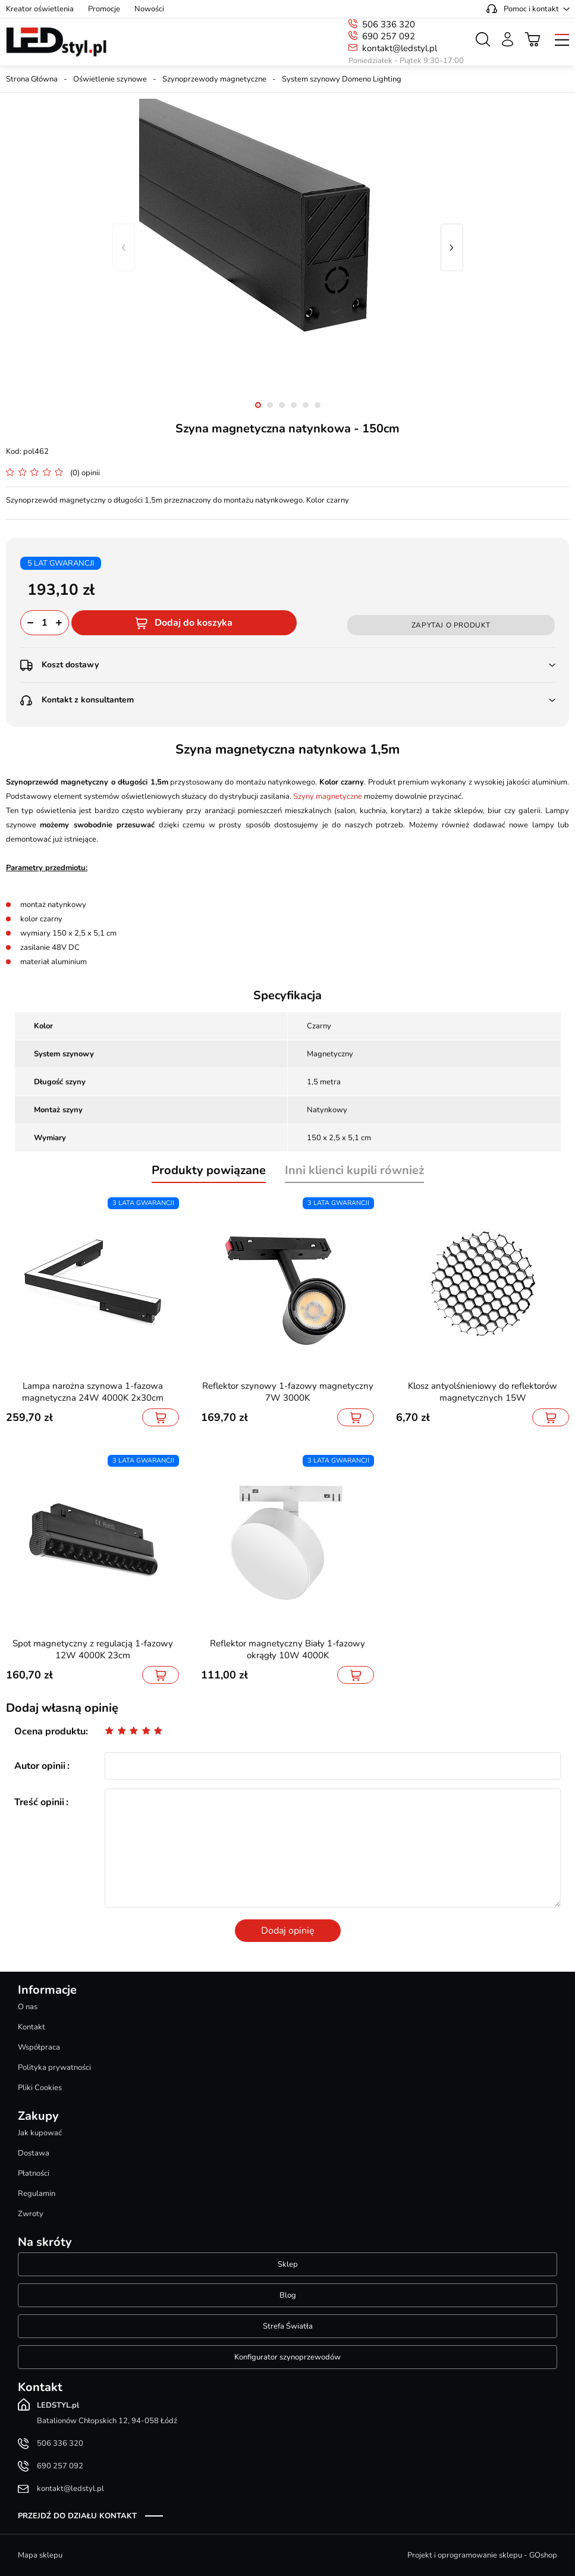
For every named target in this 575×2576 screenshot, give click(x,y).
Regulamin (36, 2193)
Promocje (104, 9)
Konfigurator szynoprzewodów (287, 2357)
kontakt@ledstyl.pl (399, 48)
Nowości (149, 9)
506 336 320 (388, 24)
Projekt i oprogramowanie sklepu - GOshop (482, 2555)
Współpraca (39, 2047)
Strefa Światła (288, 2326)
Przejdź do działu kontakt (77, 2516)
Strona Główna (32, 79)
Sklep (288, 2264)
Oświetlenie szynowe (110, 79)
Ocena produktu (50, 1731)
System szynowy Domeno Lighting (341, 79)
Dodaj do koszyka (193, 622)
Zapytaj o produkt (451, 625)
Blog (287, 2295)
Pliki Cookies (40, 2087)
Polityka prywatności (54, 2067)
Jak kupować (40, 2133)
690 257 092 (388, 36)
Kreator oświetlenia (40, 9)
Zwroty (30, 2213)
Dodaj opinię (288, 1930)
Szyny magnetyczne (327, 796)
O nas (27, 2006)
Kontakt (31, 2027)
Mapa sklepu (40, 2555)
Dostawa (33, 2153)
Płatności (33, 2173)
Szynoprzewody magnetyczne (214, 79)
